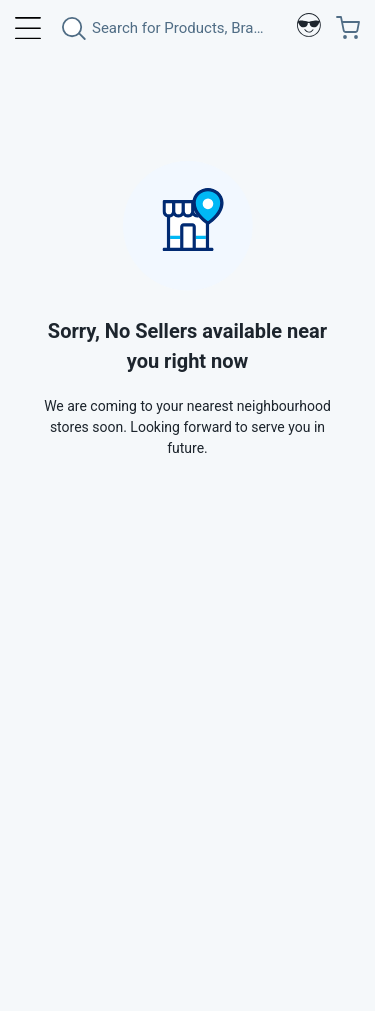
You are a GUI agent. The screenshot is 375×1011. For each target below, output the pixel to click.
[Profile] (309, 28)
